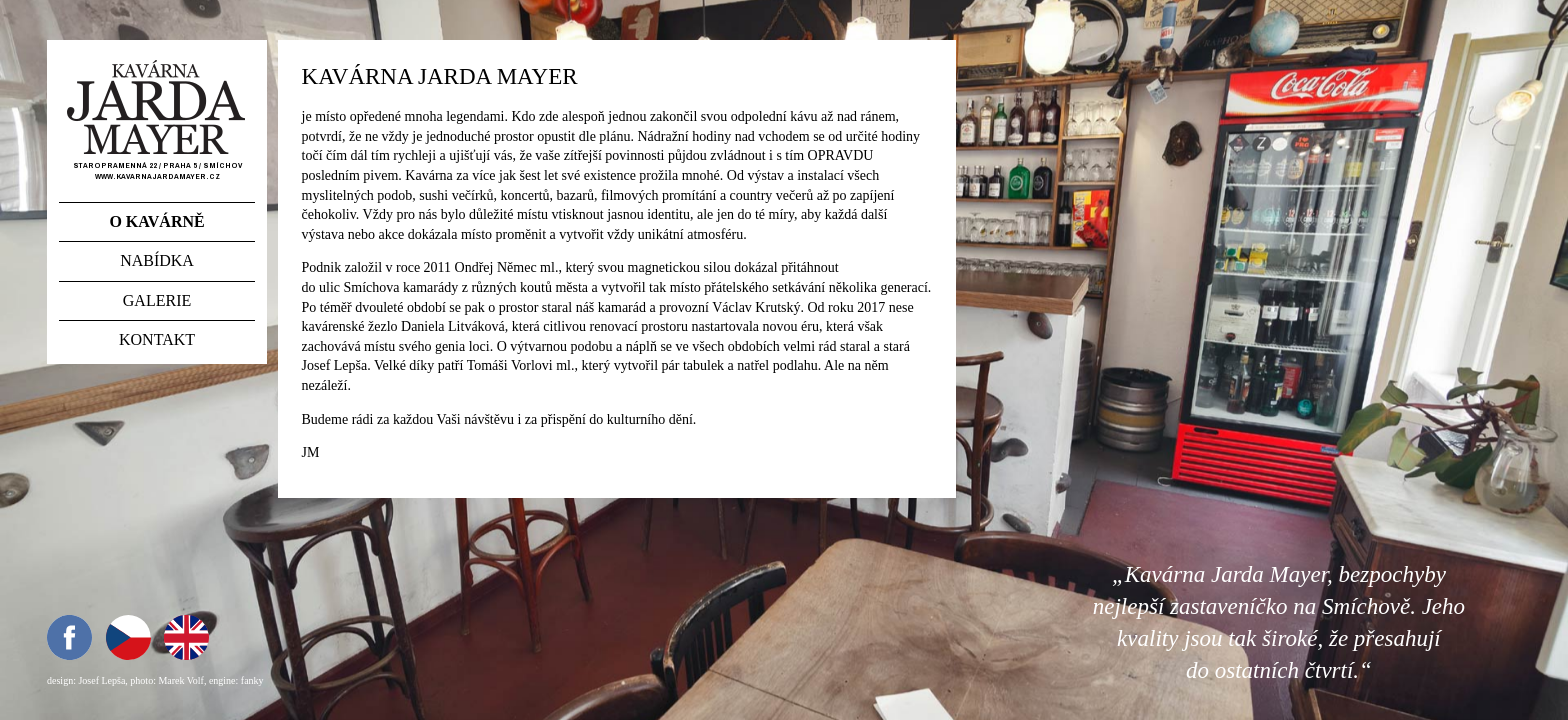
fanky (252, 680)
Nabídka (157, 260)
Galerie (157, 300)
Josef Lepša (101, 680)
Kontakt (157, 339)
